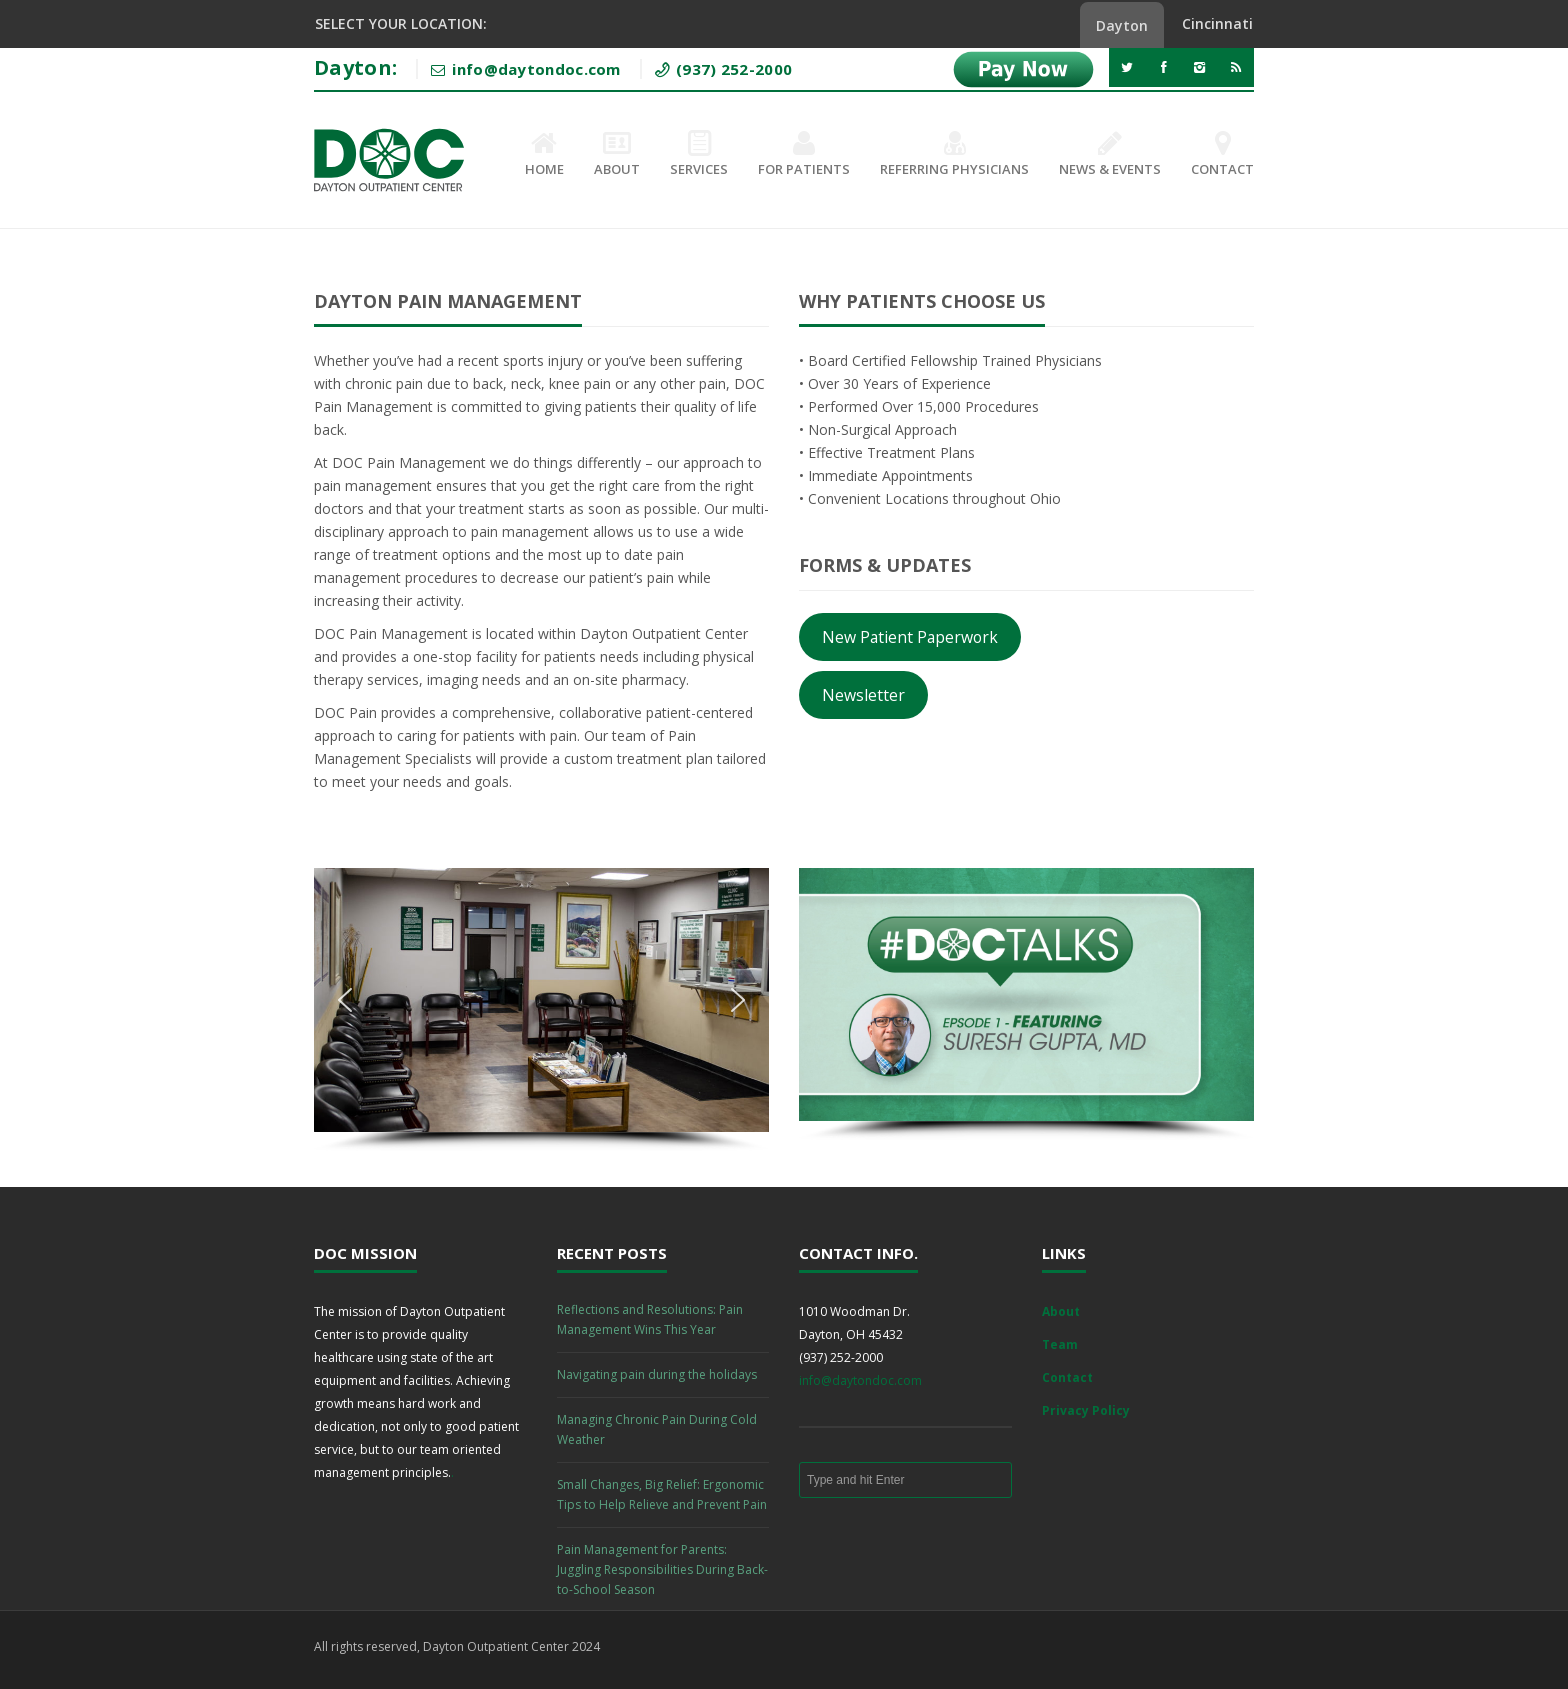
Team (1060, 1344)
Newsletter (863, 695)
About (617, 155)
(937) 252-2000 (732, 69)
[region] (541, 1010)
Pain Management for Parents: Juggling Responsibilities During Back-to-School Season (662, 1569)
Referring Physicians (954, 155)
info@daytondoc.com (860, 1380)
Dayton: (355, 67)
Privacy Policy (1086, 1410)
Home (544, 155)
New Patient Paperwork (910, 637)
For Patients (804, 155)
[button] (345, 1000)
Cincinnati (1217, 23)
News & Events (1110, 155)
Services (699, 155)
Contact (1222, 155)
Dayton (1122, 25)
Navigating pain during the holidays (657, 1374)
